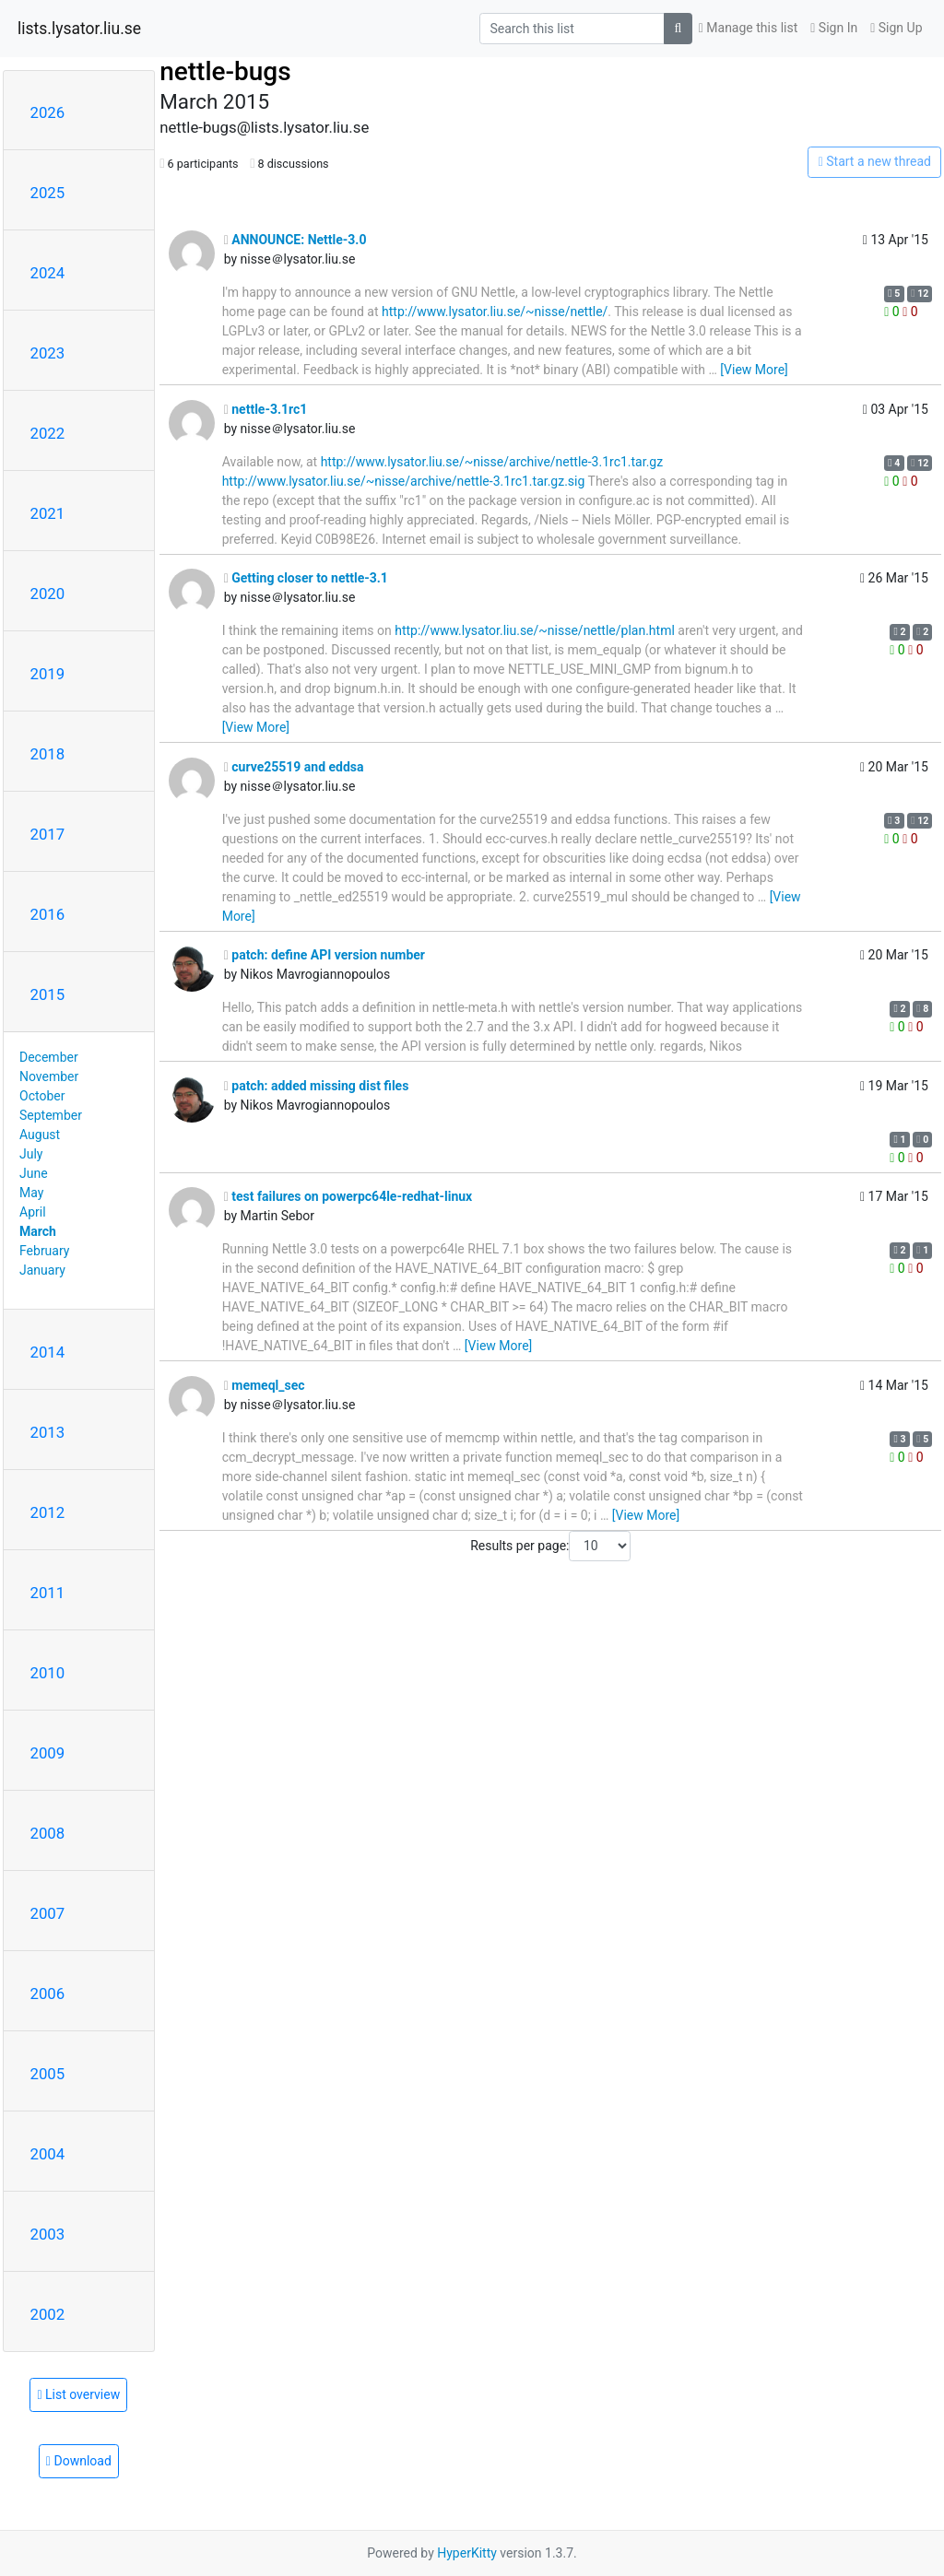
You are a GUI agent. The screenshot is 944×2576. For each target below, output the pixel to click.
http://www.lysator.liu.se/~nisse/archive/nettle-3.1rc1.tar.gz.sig (403, 481)
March (37, 1231)
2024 (47, 273)
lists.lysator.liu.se (79, 28)
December (48, 1057)
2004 (47, 2154)
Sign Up (896, 27)
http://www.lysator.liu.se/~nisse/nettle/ (495, 311)
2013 (47, 1432)
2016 (47, 914)
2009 (47, 1753)
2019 (47, 674)
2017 (47, 834)
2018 (47, 754)
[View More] (753, 369)
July (30, 1154)
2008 (47, 1833)
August (39, 1134)
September (50, 1115)
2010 (47, 1673)
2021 (47, 513)
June (33, 1173)
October (42, 1095)
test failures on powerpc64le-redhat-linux (348, 1196)
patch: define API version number (324, 954)
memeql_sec (264, 1385)
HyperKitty (467, 2553)
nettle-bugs (224, 71)
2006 (47, 1993)
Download (79, 2460)
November (48, 1076)
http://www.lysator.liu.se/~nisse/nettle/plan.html (535, 630)
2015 (47, 994)
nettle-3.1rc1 (266, 409)
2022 (47, 433)
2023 (47, 353)
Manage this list (748, 27)
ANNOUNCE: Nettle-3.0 (295, 239)
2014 (47, 1352)
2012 (47, 1512)
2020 (47, 593)
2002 (47, 2314)
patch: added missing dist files (316, 1085)
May (31, 1192)
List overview (78, 2394)
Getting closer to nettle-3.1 (306, 577)
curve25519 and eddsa (294, 766)
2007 (47, 1913)
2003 (47, 2234)
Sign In (833, 27)
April (32, 1212)
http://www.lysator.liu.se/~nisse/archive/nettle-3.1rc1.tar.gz (492, 461)
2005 (47, 2073)
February (44, 1250)
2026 (47, 112)
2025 (47, 192)
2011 (47, 1592)
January (42, 1270)
